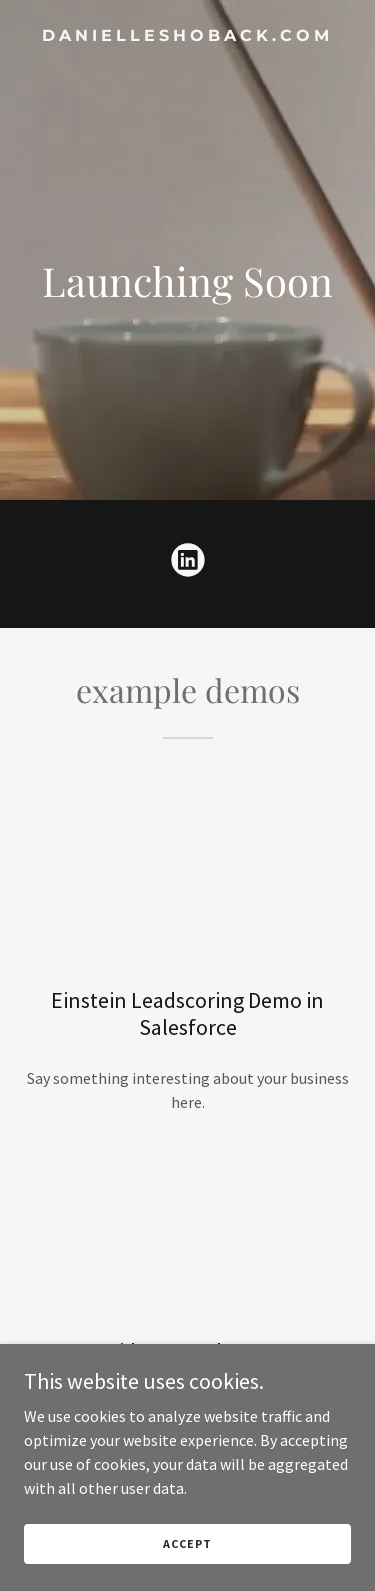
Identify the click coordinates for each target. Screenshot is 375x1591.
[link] (187, 35)
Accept (187, 1543)
